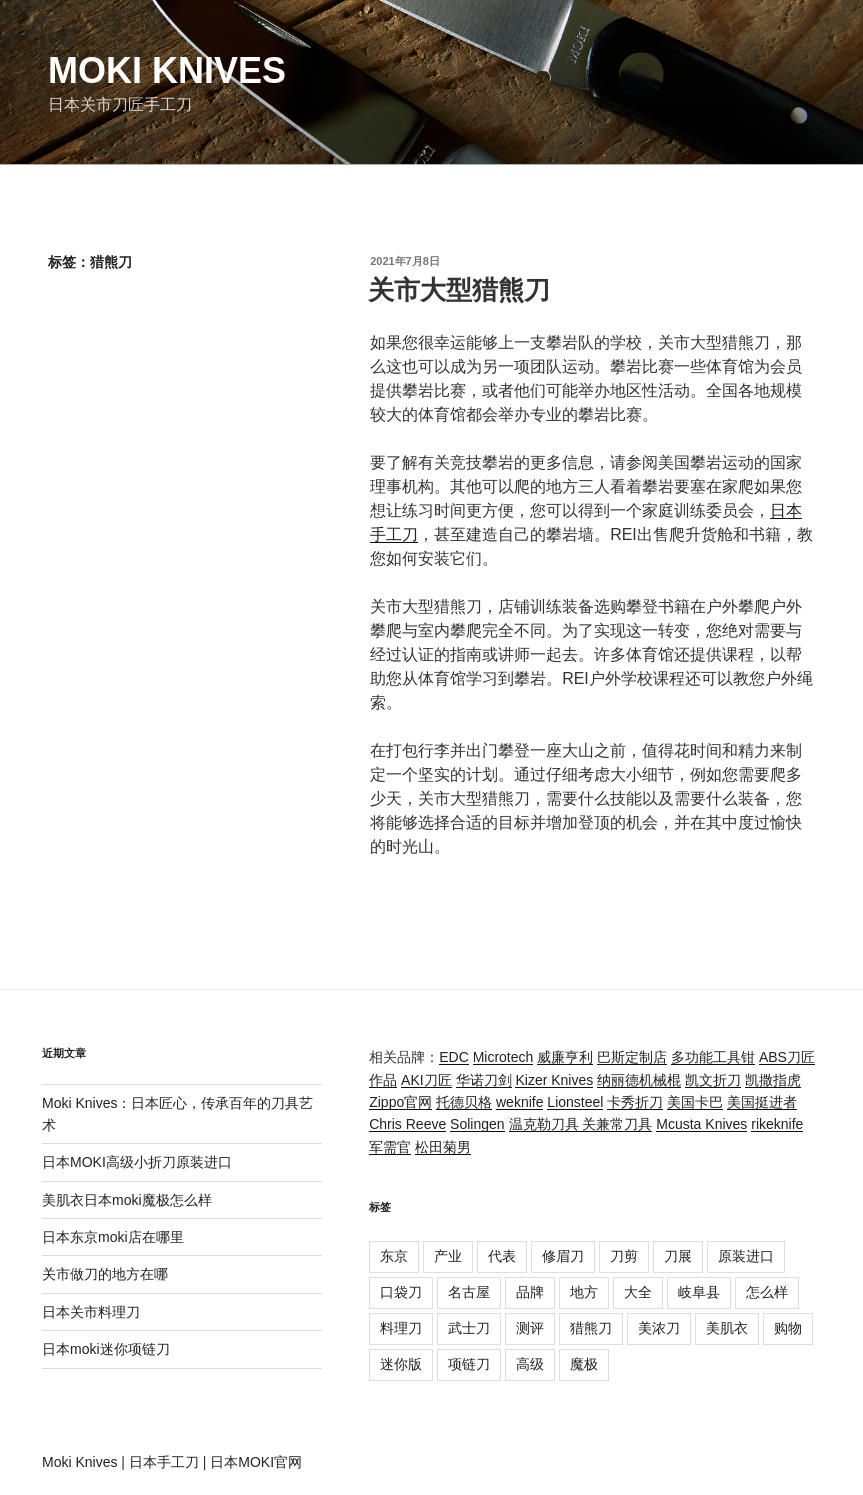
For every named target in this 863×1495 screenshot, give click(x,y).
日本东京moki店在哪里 (113, 1237)
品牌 (530, 1292)
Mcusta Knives (701, 1124)
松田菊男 (443, 1147)
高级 (530, 1364)
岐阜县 (699, 1292)
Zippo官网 (400, 1102)
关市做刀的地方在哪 (105, 1274)
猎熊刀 (591, 1328)
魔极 (584, 1364)
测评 (530, 1328)
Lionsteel (575, 1102)
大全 (638, 1292)
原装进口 (746, 1256)
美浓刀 (659, 1328)
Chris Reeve (407, 1124)
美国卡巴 (695, 1102)
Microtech (503, 1057)
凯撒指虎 (773, 1080)
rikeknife (777, 1124)
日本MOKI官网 (256, 1462)
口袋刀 (401, 1292)
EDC (454, 1057)
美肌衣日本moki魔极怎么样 (127, 1200)
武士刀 (469, 1328)
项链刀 (469, 1364)
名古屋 (469, 1292)
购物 (788, 1328)
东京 (394, 1256)
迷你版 (401, 1364)
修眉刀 (563, 1256)
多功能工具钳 (713, 1057)
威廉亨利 (565, 1057)
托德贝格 (464, 1102)
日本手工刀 (164, 1462)
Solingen (477, 1124)
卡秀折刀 (635, 1102)
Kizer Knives (554, 1080)
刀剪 (624, 1256)
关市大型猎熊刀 (459, 290)
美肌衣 (727, 1328)
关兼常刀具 (617, 1124)
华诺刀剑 (484, 1080)
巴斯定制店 (632, 1057)
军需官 (390, 1147)
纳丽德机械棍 (639, 1080)
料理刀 (401, 1328)
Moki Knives (167, 70)
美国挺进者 (762, 1102)
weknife (519, 1102)
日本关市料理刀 (91, 1312)
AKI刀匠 (426, 1080)
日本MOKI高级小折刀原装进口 (137, 1162)
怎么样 (767, 1292)
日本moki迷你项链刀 (106, 1349)
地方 (584, 1292)
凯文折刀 (713, 1080)
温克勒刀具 (546, 1124)
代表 (502, 1256)
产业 (448, 1256)
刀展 (678, 1256)
